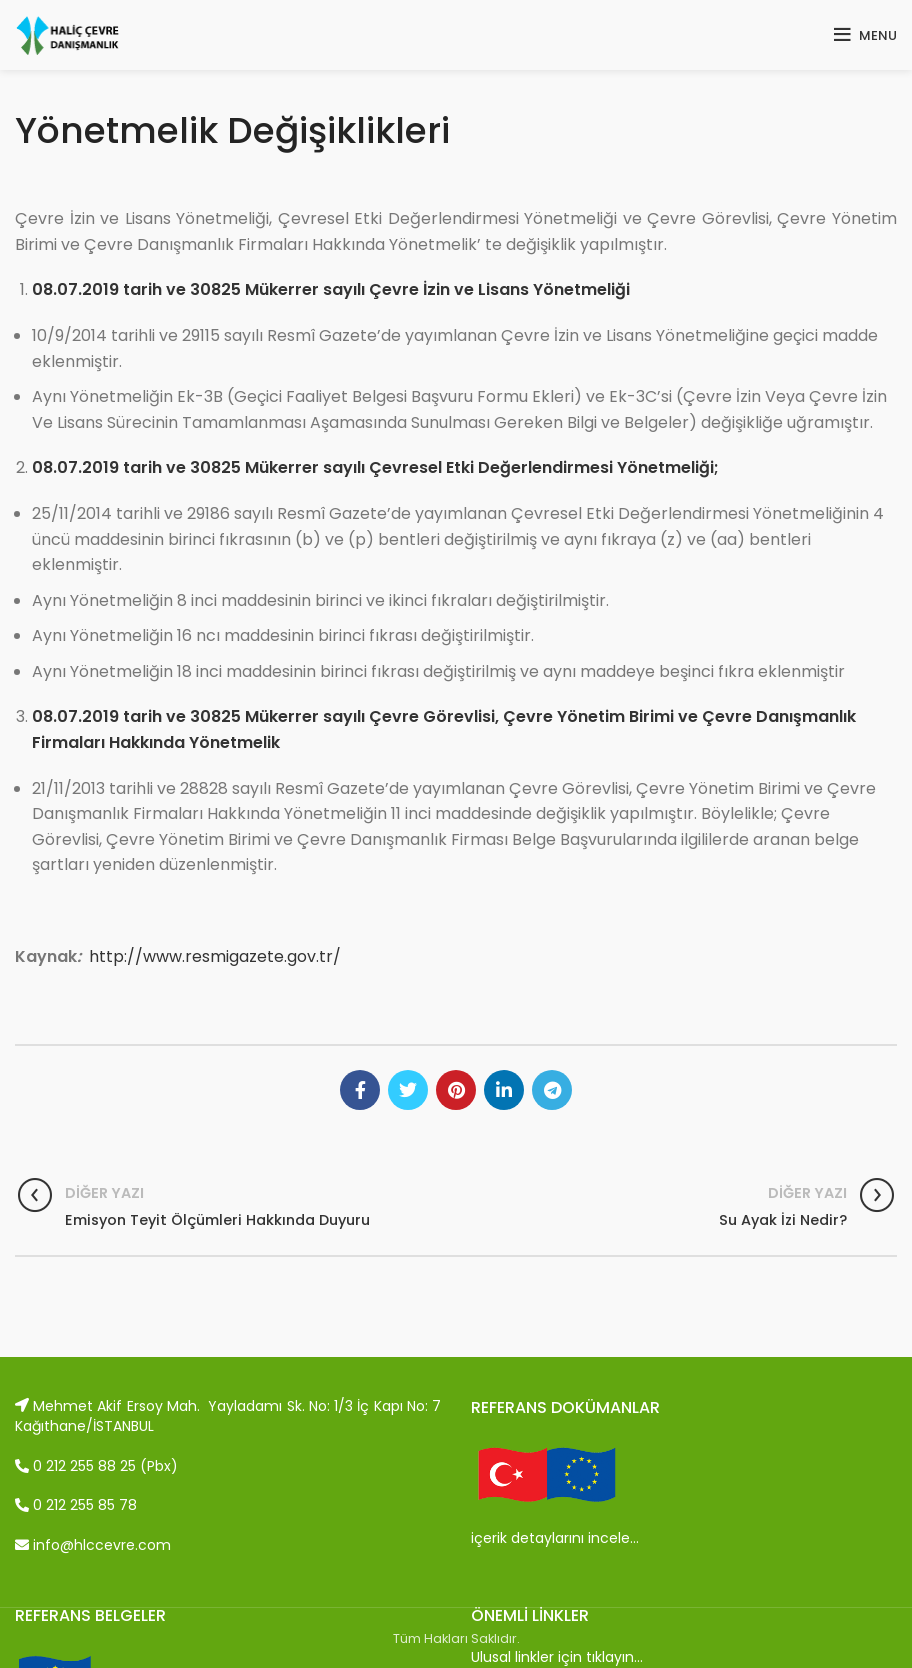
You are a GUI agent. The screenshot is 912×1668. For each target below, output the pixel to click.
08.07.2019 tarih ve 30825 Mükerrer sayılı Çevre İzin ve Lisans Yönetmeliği (331, 289)
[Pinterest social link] (456, 1090)
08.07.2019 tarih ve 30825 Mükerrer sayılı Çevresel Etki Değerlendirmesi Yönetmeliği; (375, 467)
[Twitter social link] (408, 1090)
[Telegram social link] (552, 1090)
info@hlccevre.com (93, 1545)
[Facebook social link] (360, 1090)
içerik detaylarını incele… (555, 1538)
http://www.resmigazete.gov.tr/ (215, 956)
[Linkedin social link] (504, 1090)
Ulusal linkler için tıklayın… (557, 1657)
